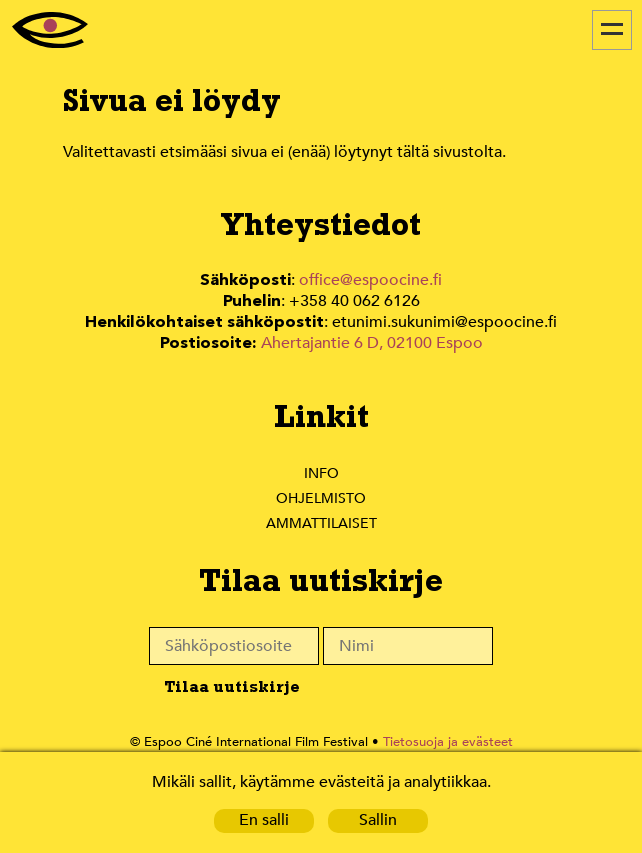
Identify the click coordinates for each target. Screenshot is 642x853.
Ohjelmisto (321, 494)
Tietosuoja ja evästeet (441, 738)
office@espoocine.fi (369, 280)
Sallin (378, 820)
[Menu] (612, 30)
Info (321, 469)
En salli (264, 820)
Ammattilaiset (320, 519)
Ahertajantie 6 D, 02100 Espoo (369, 340)
